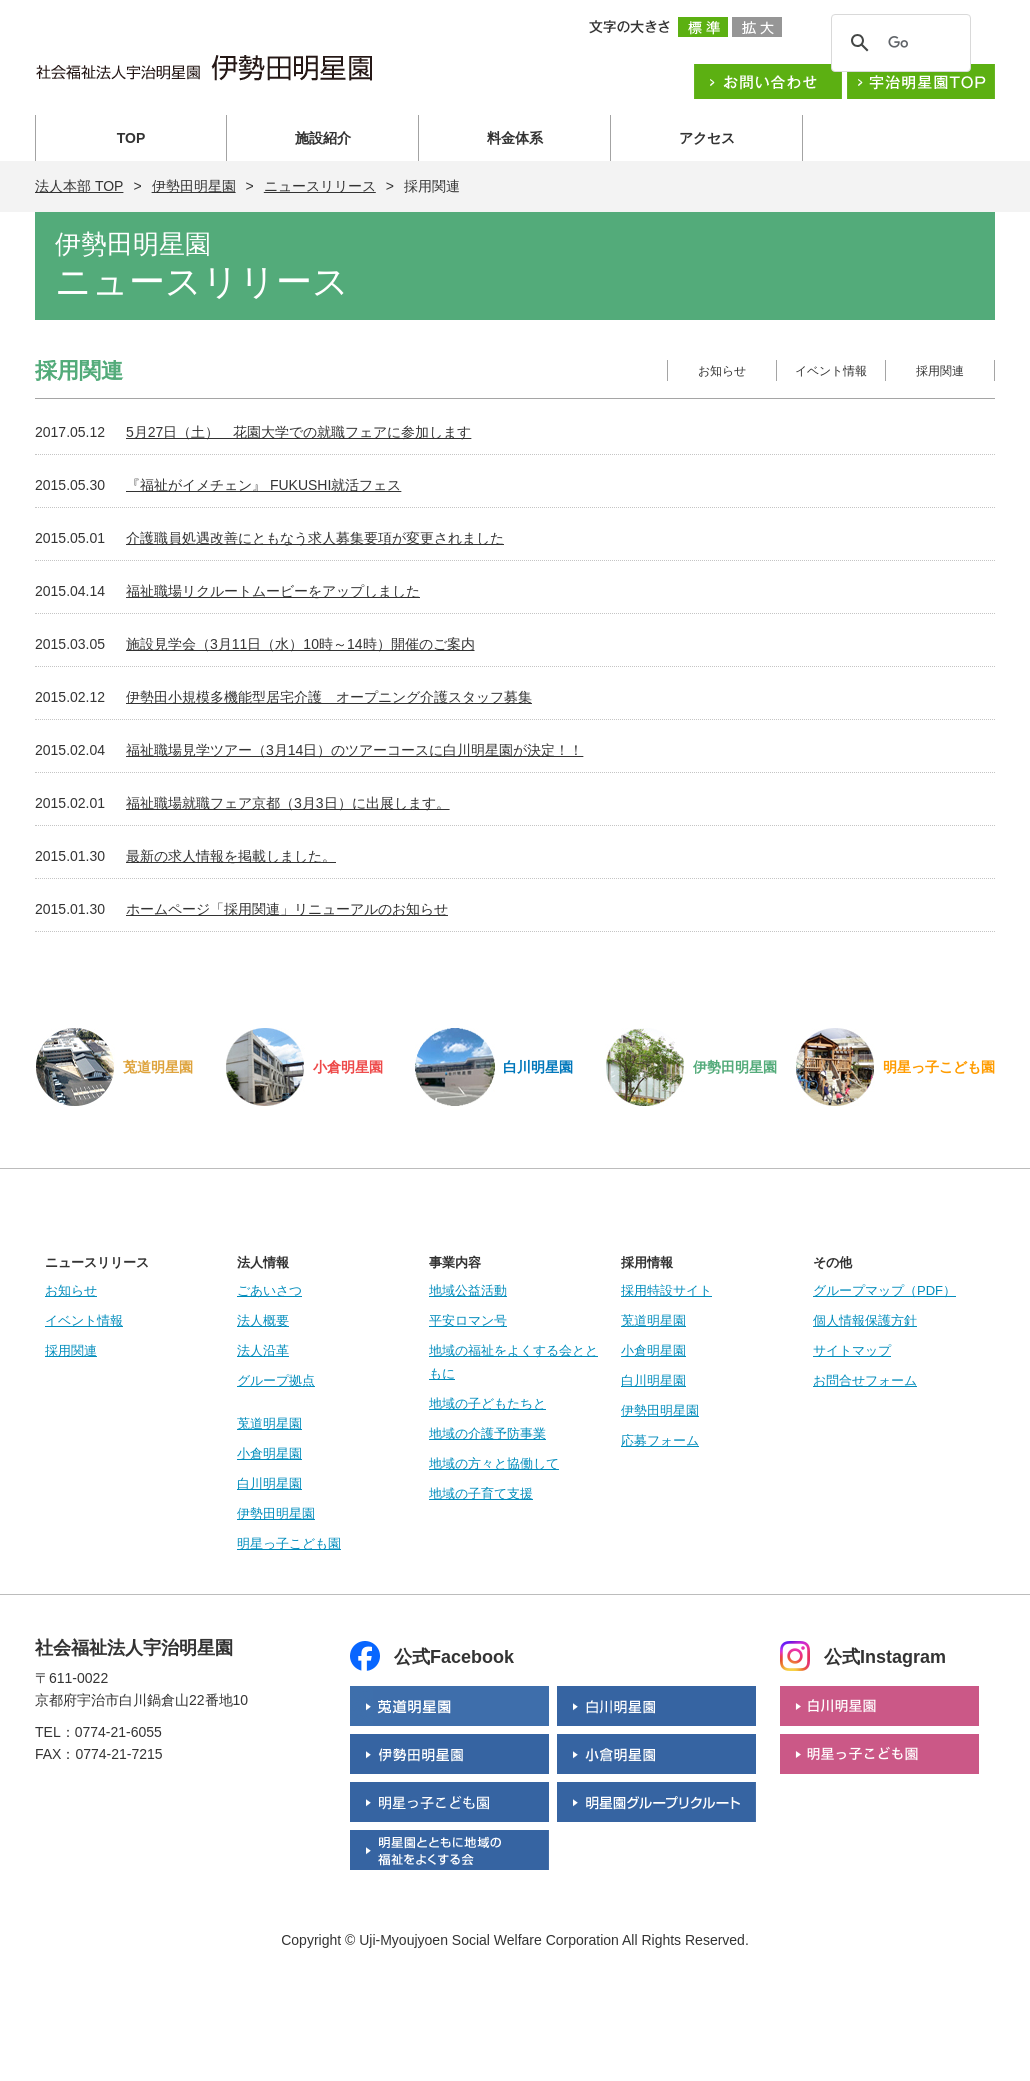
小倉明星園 (269, 1453)
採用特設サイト (666, 1290)
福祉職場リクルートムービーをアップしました (273, 591)
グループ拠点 (276, 1380)
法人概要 (263, 1320)
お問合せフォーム (865, 1380)
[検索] (898, 43)
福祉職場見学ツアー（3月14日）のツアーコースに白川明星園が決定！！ (354, 750)
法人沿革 (263, 1350)
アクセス (707, 138)
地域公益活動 (468, 1290)
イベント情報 (831, 371)
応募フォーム (660, 1440)
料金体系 (515, 138)
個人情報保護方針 (865, 1320)
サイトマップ (852, 1350)
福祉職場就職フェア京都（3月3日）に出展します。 (288, 803)
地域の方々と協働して (494, 1463)
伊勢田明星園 (194, 186)
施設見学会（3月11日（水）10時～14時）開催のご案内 (300, 644)
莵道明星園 (269, 1423)
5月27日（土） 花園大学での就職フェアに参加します (298, 432)
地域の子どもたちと (487, 1403)
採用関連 (940, 371)
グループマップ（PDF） (884, 1290)
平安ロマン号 (468, 1320)
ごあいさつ (269, 1290)
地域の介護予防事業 (487, 1433)
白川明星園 (269, 1483)
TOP (131, 138)
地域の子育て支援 (481, 1493)
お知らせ (722, 371)
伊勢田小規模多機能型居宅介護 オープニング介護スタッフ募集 (329, 697)
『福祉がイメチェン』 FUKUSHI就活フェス (263, 485)
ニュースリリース (320, 186)
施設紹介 (323, 138)
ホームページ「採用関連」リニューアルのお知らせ (287, 909)
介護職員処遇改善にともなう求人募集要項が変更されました (315, 538)
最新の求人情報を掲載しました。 (231, 856)
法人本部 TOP (79, 186)
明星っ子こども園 (289, 1543)
